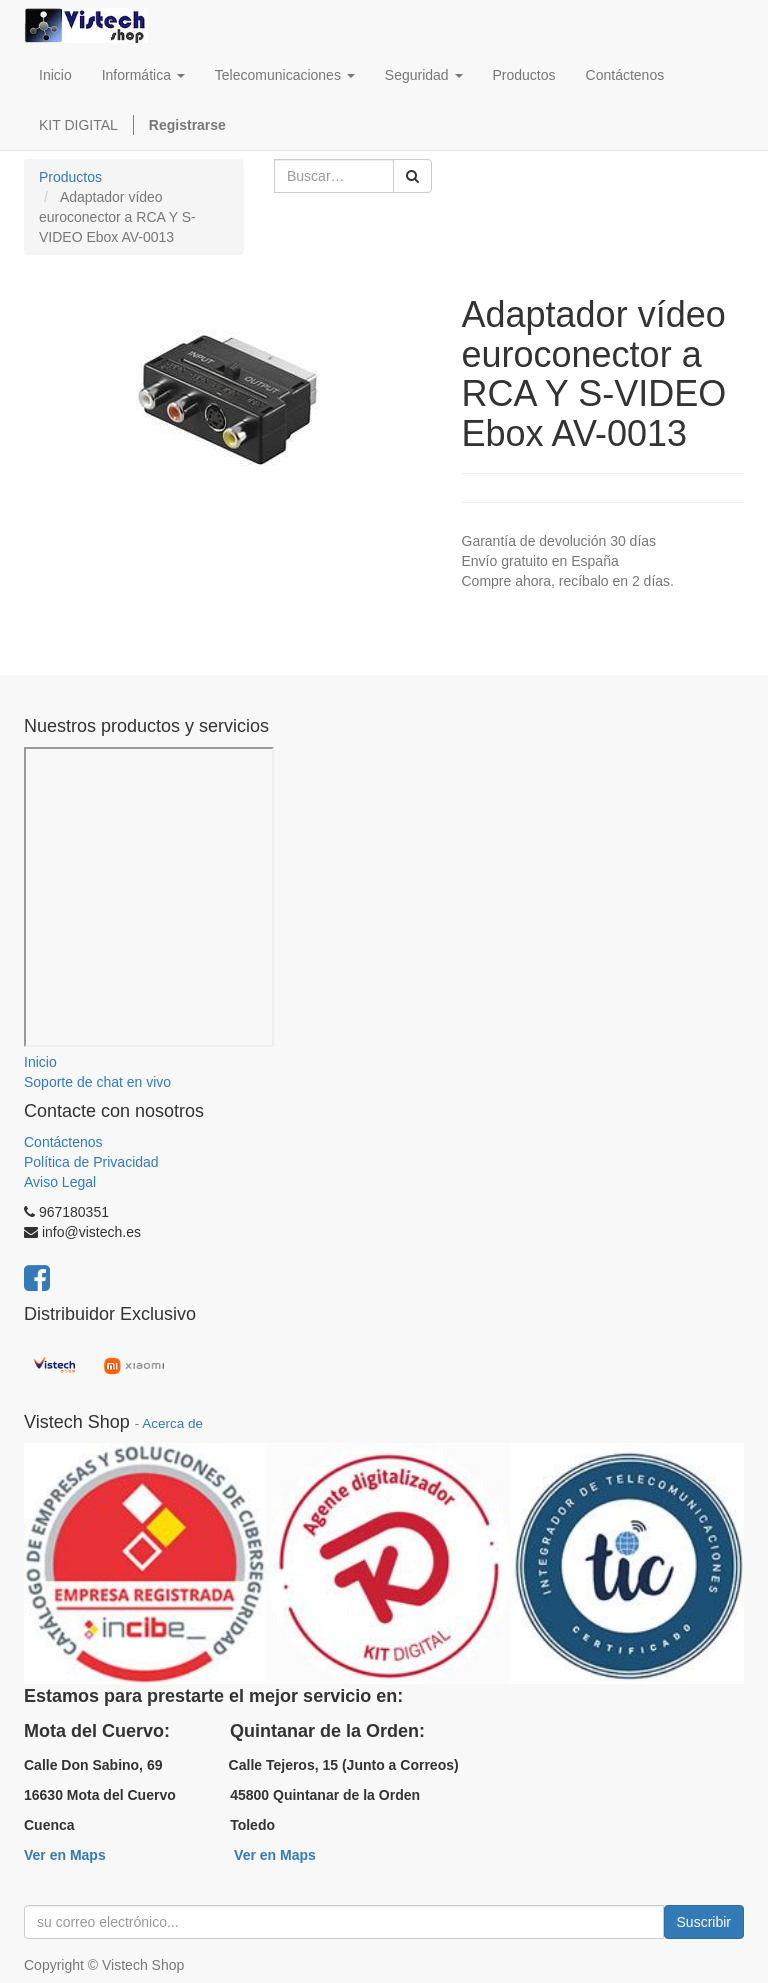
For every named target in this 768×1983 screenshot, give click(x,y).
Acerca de (172, 1423)
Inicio (40, 1062)
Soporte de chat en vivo (97, 1082)
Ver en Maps (65, 1855)
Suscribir (704, 1922)
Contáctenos (63, 1142)
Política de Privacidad (91, 1162)
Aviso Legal (60, 1182)
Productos (70, 177)
